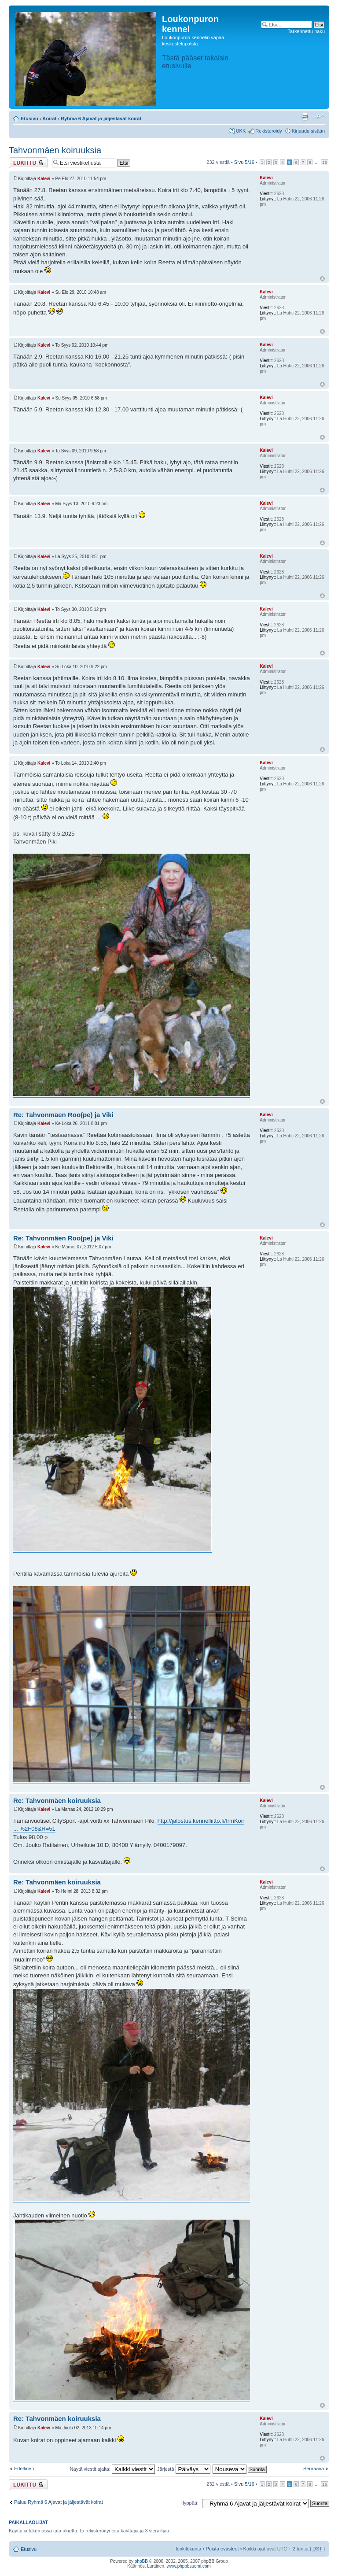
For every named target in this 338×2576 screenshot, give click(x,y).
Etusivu (29, 118)
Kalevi (43, 178)
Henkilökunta (187, 2548)
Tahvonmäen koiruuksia (55, 150)
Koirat (50, 118)
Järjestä (183, 2469)
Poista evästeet (222, 2548)
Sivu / (244, 162)
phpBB (141, 2561)
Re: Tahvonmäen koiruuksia (57, 1800)
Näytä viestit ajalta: (112, 2469)
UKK (241, 130)
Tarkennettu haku (306, 31)
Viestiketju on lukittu (28, 162)
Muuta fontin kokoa (318, 117)
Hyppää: (189, 2503)
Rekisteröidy (268, 130)
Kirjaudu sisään (308, 130)
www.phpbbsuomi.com (189, 2566)
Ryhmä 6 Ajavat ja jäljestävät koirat (101, 118)
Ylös (322, 278)
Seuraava (313, 2468)
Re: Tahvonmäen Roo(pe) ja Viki (63, 1114)
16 (324, 162)
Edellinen (24, 2468)
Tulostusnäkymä (305, 117)
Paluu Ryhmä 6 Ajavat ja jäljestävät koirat (58, 2502)
